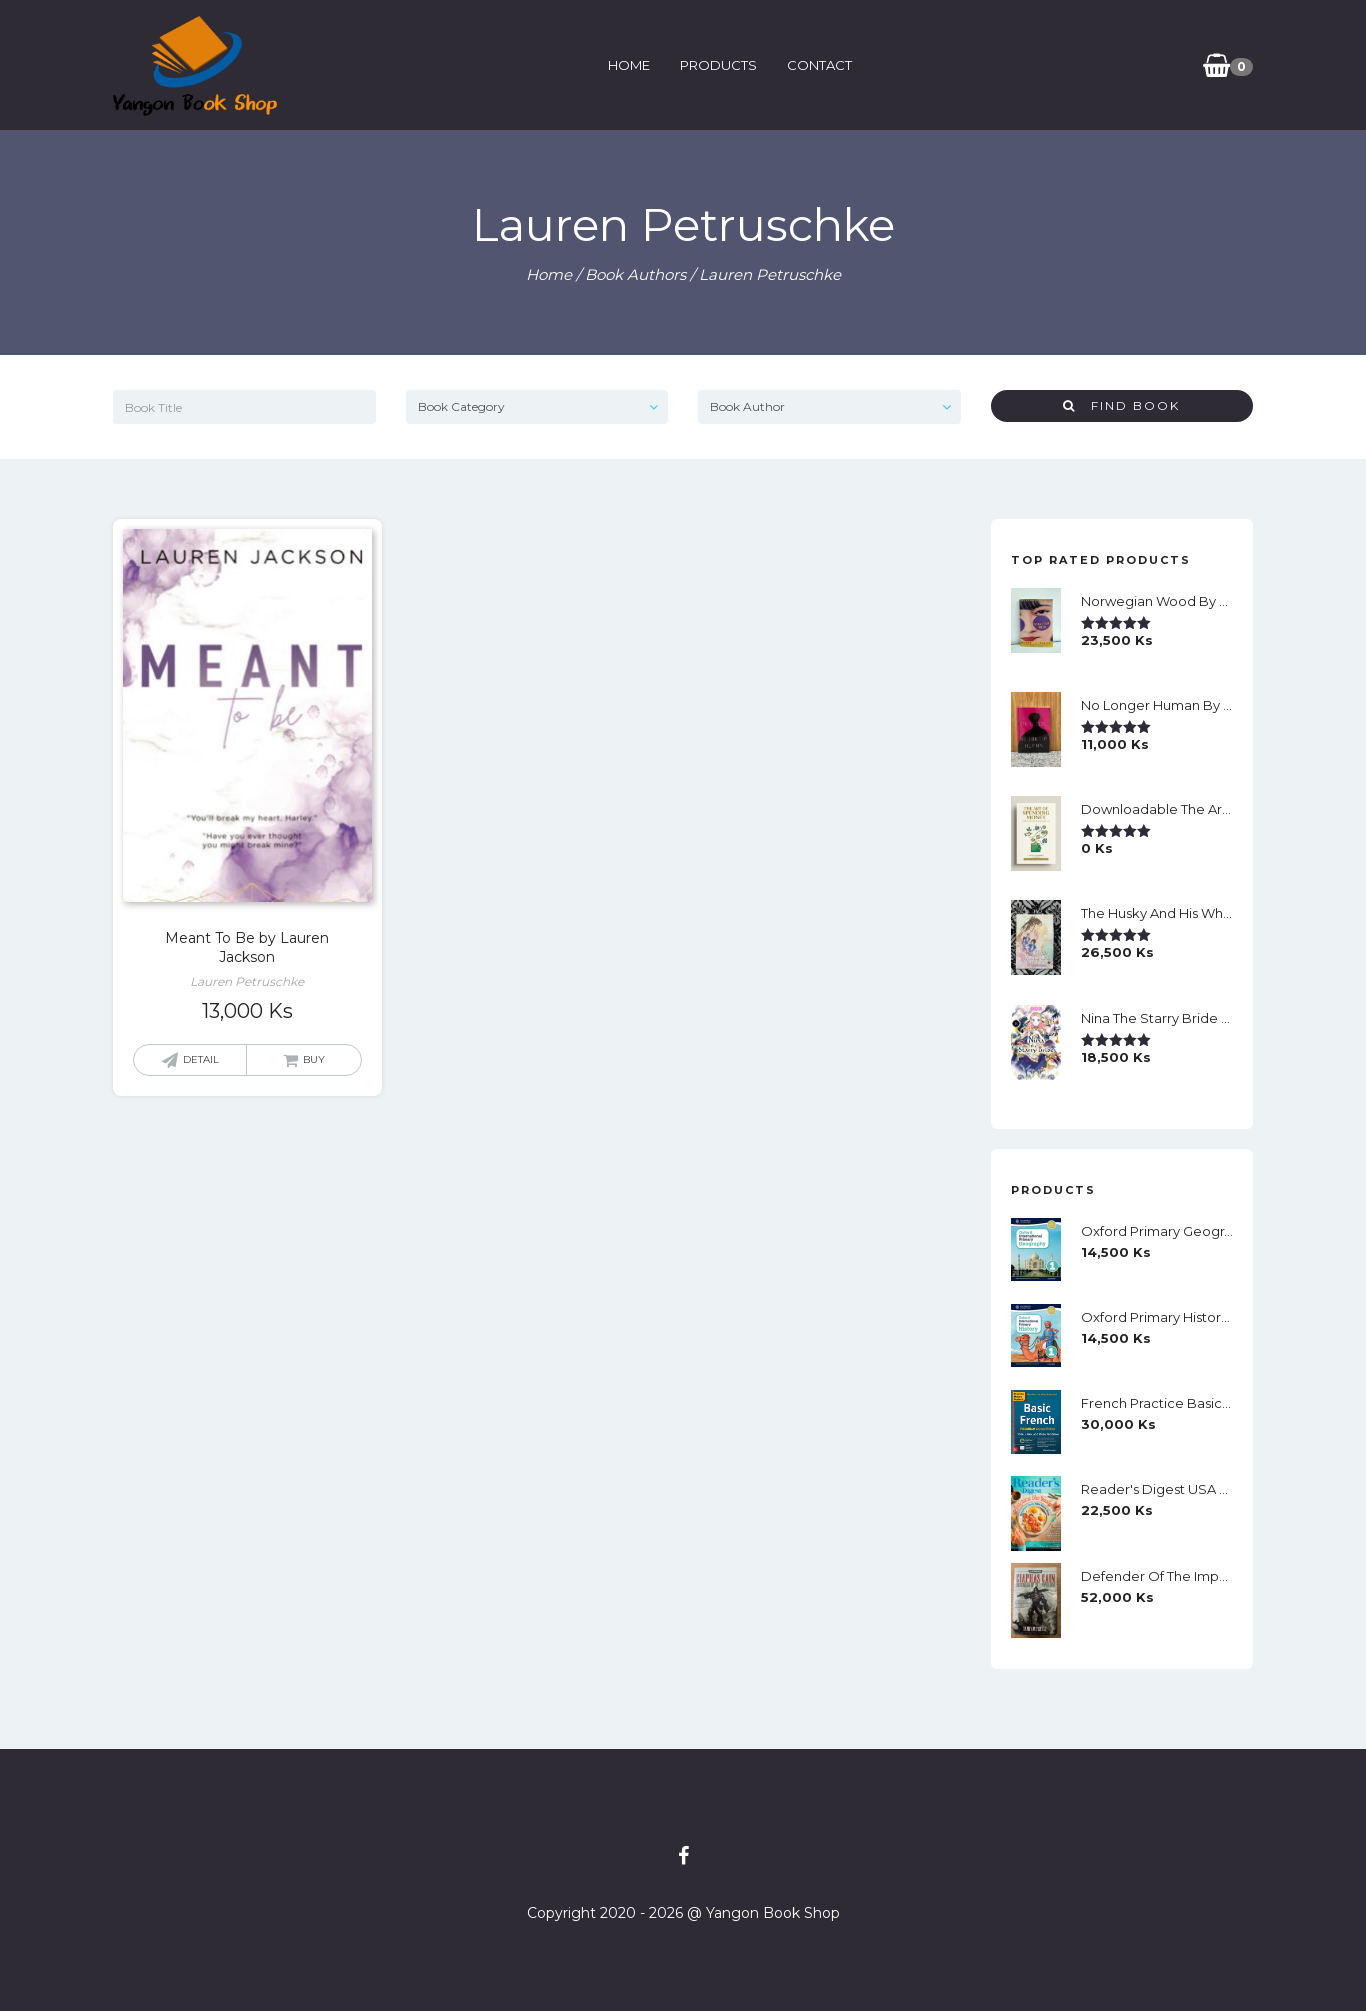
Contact (819, 65)
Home (629, 65)
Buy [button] (314, 1059)
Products (718, 65)
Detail (201, 1059)
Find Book (1121, 405)
